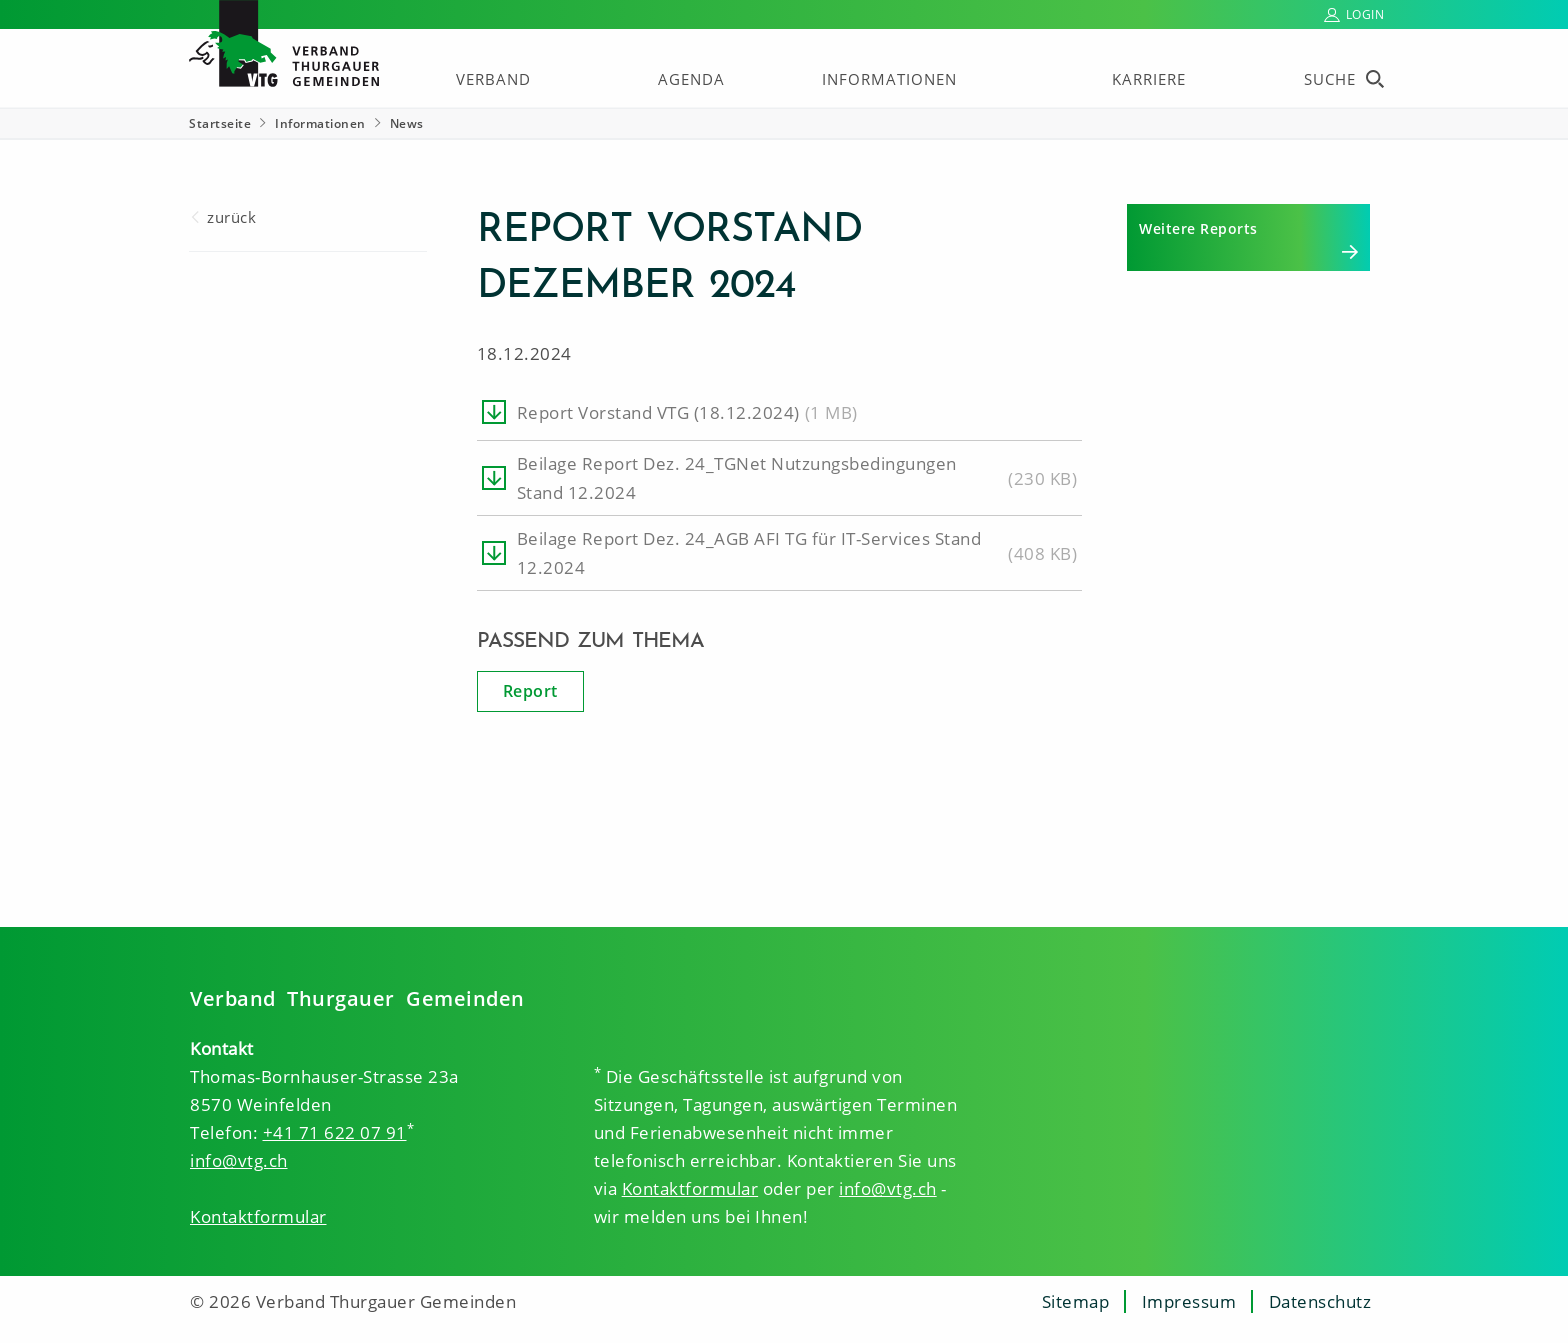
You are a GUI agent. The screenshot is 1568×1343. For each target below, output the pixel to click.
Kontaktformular (258, 1216)
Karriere (1149, 79)
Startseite (220, 123)
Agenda (691, 79)
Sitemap (1076, 1301)
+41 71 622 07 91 (335, 1132)
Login (1365, 14)
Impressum (1189, 1301)
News (407, 123)
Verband (493, 79)
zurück (231, 217)
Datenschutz (1320, 1301)
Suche (1330, 79)
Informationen (889, 79)
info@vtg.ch (239, 1160)
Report (530, 691)
